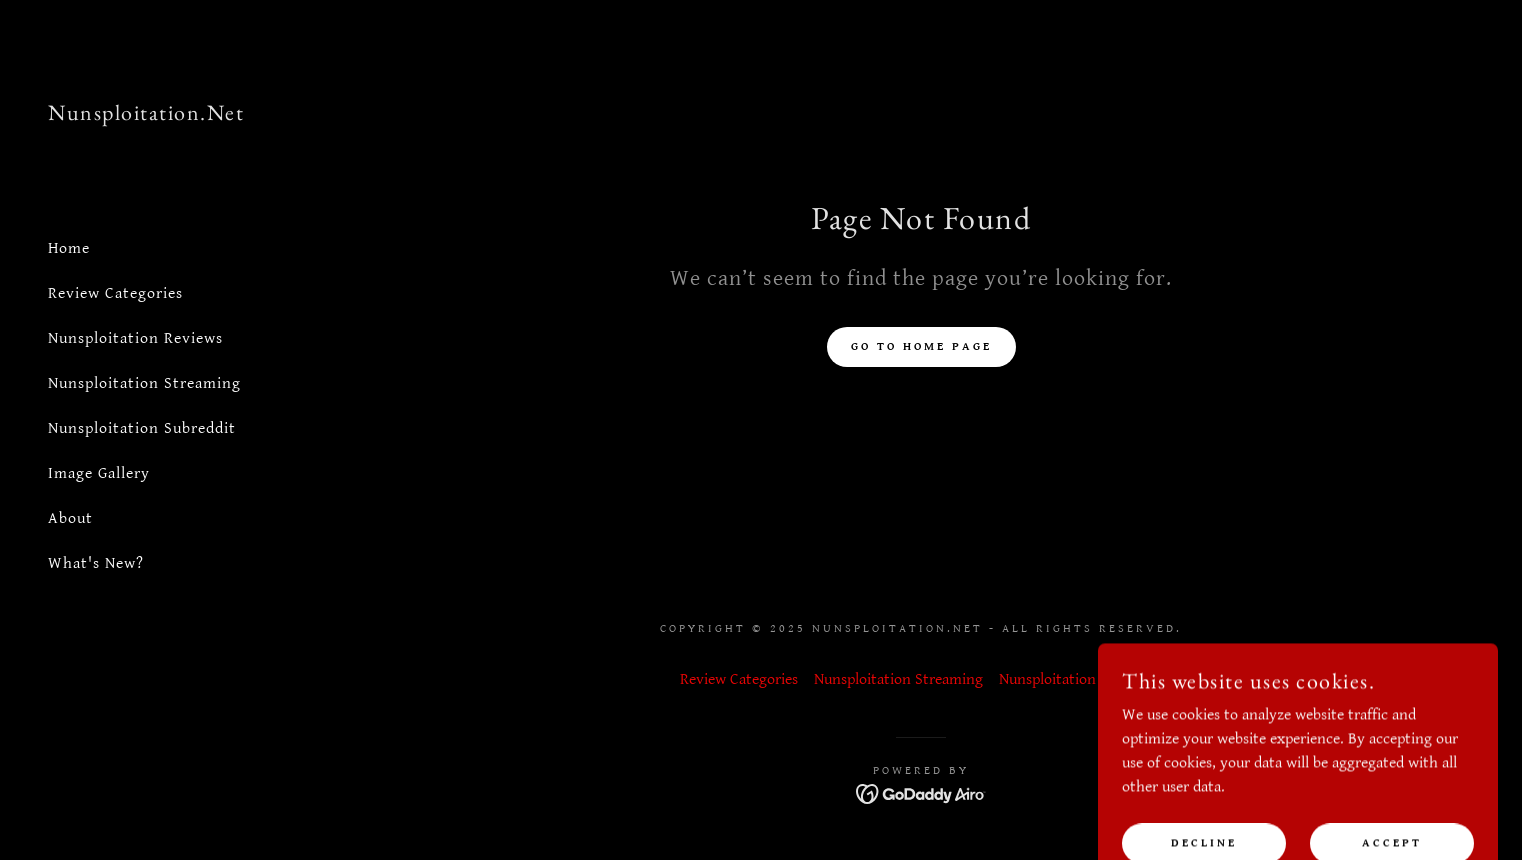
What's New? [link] (96, 563)
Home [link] (69, 248)
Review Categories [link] (115, 293)
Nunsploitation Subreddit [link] (142, 428)
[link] (146, 115)
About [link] (70, 518)
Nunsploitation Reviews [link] (135, 338)
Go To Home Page (921, 346)
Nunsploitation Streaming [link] (144, 383)
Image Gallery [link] (99, 473)
